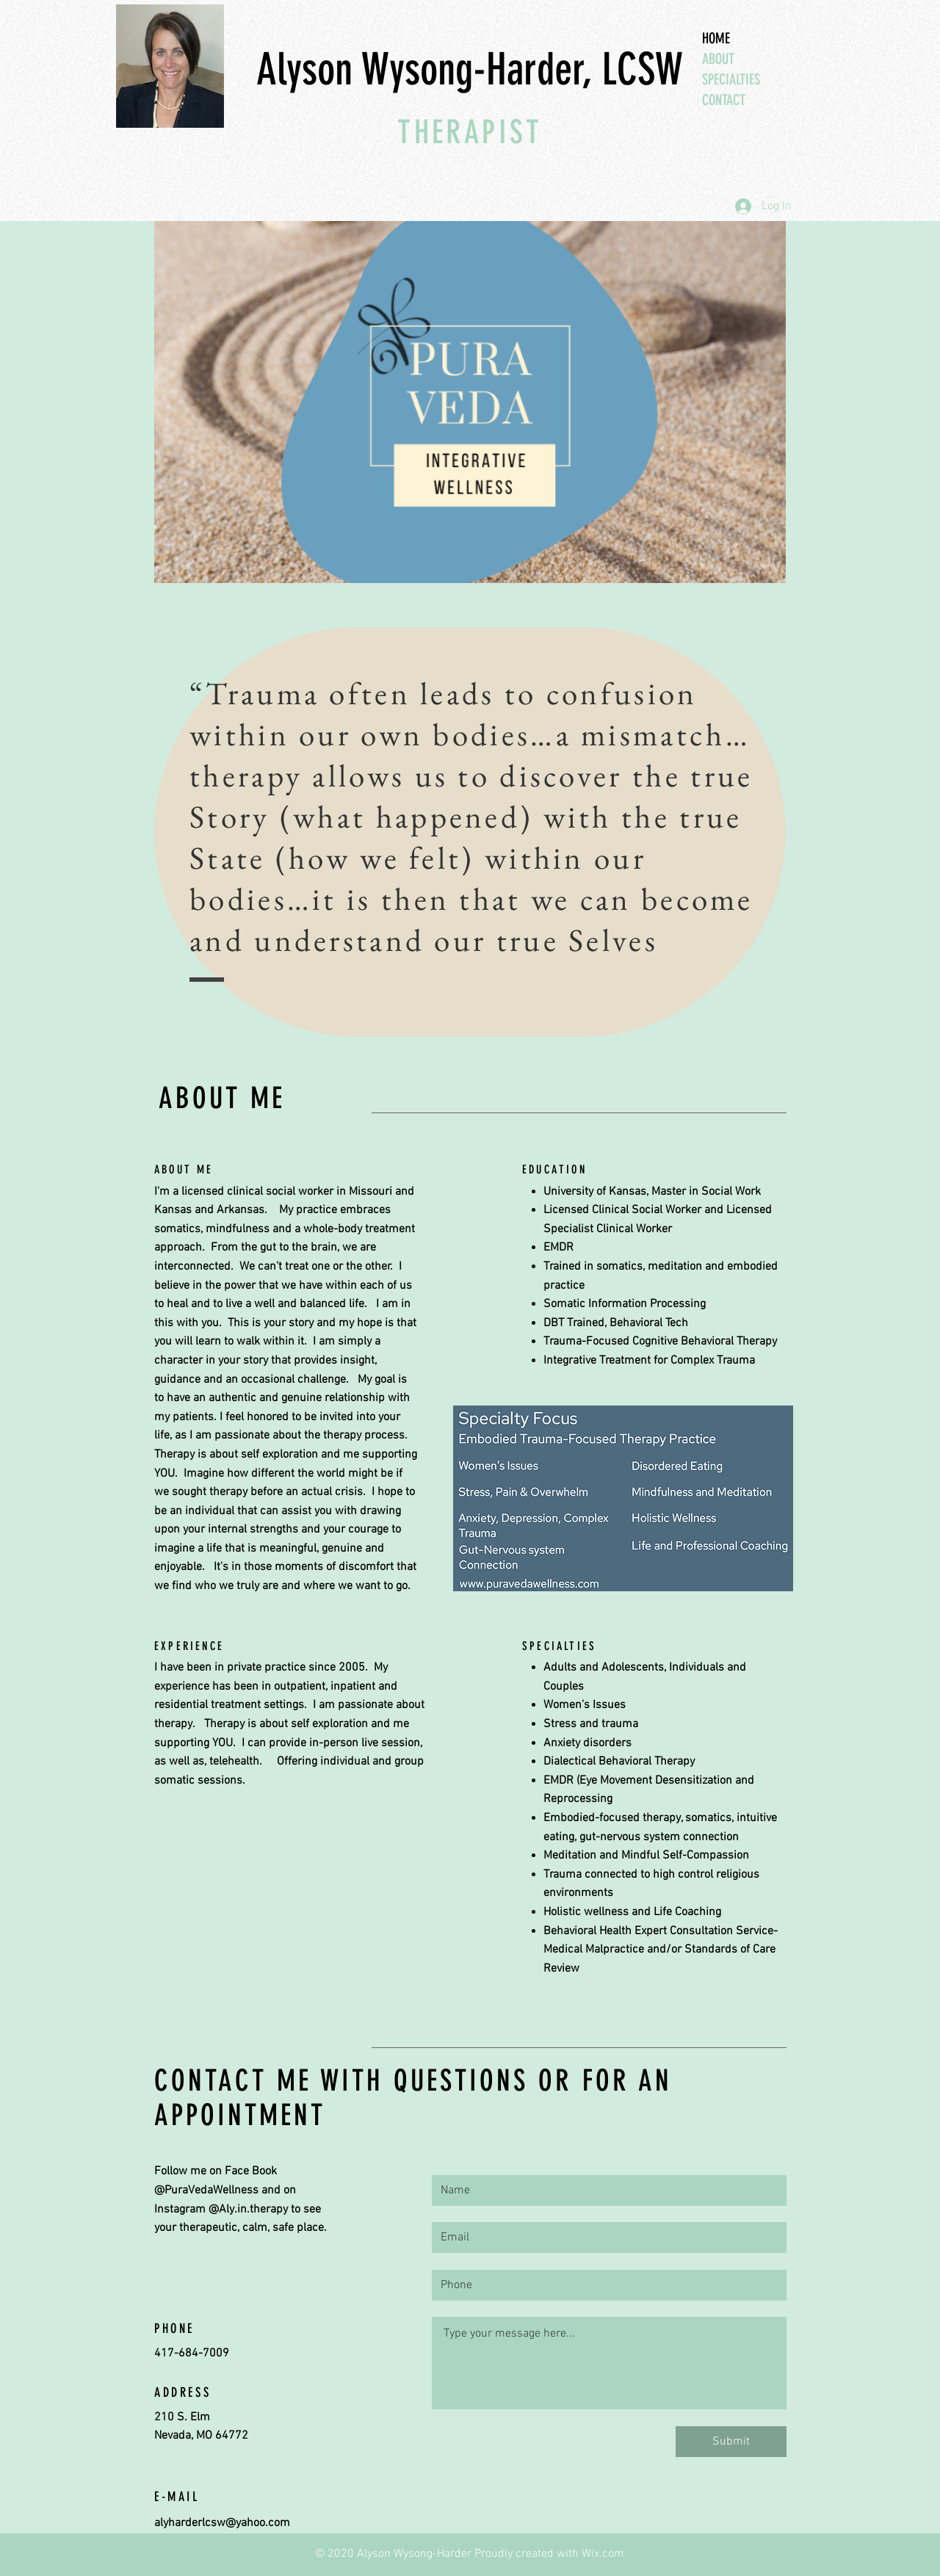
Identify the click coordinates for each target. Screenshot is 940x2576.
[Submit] (731, 2441)
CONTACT (723, 100)
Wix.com (603, 2554)
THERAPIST (470, 132)
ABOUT (718, 59)
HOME (716, 38)
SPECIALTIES (731, 79)
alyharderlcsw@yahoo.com (222, 2523)
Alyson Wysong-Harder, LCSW (469, 69)
